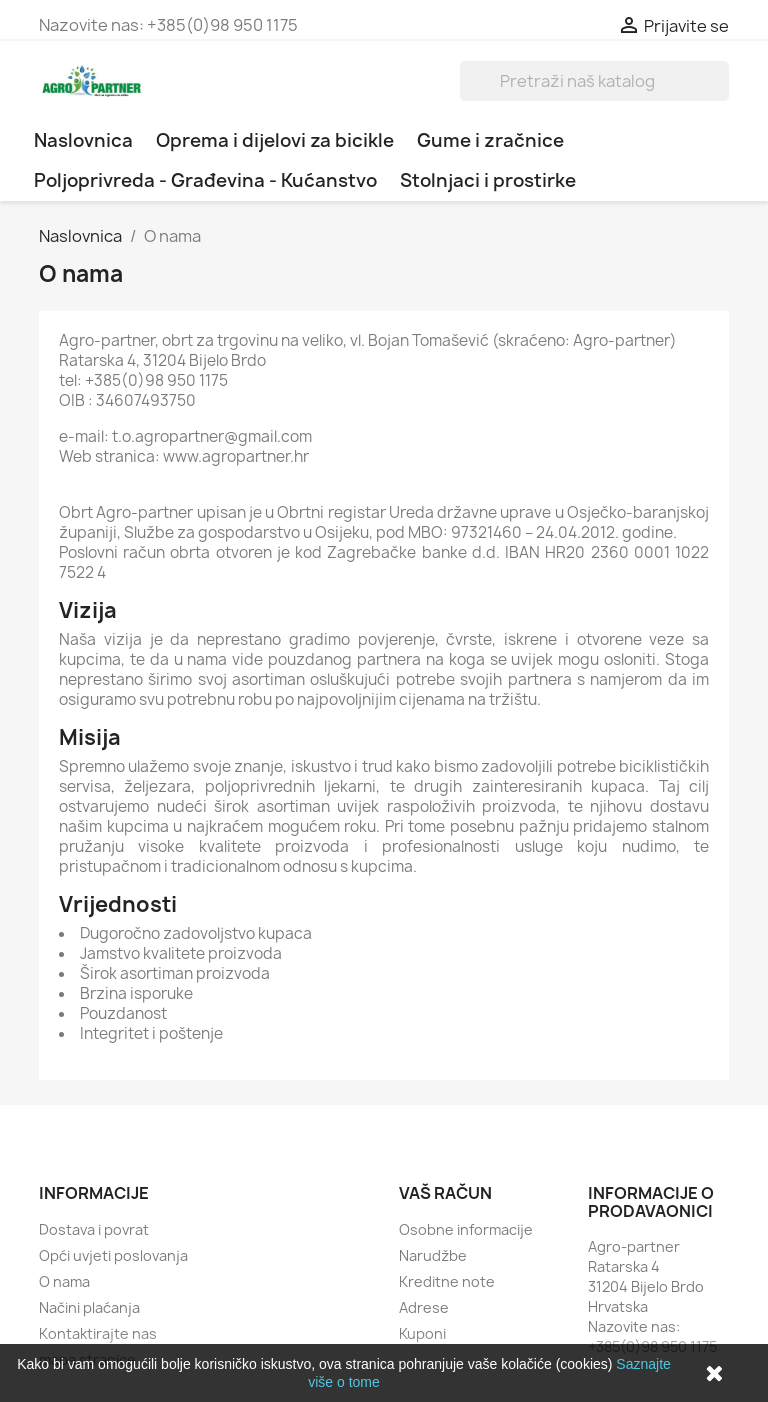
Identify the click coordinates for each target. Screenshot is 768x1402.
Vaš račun (445, 1193)
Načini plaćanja (89, 1307)
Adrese (424, 1307)
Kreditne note (447, 1281)
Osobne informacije (466, 1229)
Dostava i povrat (94, 1229)
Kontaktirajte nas (98, 1333)
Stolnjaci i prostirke (488, 180)
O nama (64, 1281)
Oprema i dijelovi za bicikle (275, 140)
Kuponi (422, 1333)
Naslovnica (83, 140)
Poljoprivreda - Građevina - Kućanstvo (205, 180)
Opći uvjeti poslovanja (113, 1255)
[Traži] (594, 81)
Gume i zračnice (490, 140)
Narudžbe (433, 1255)
